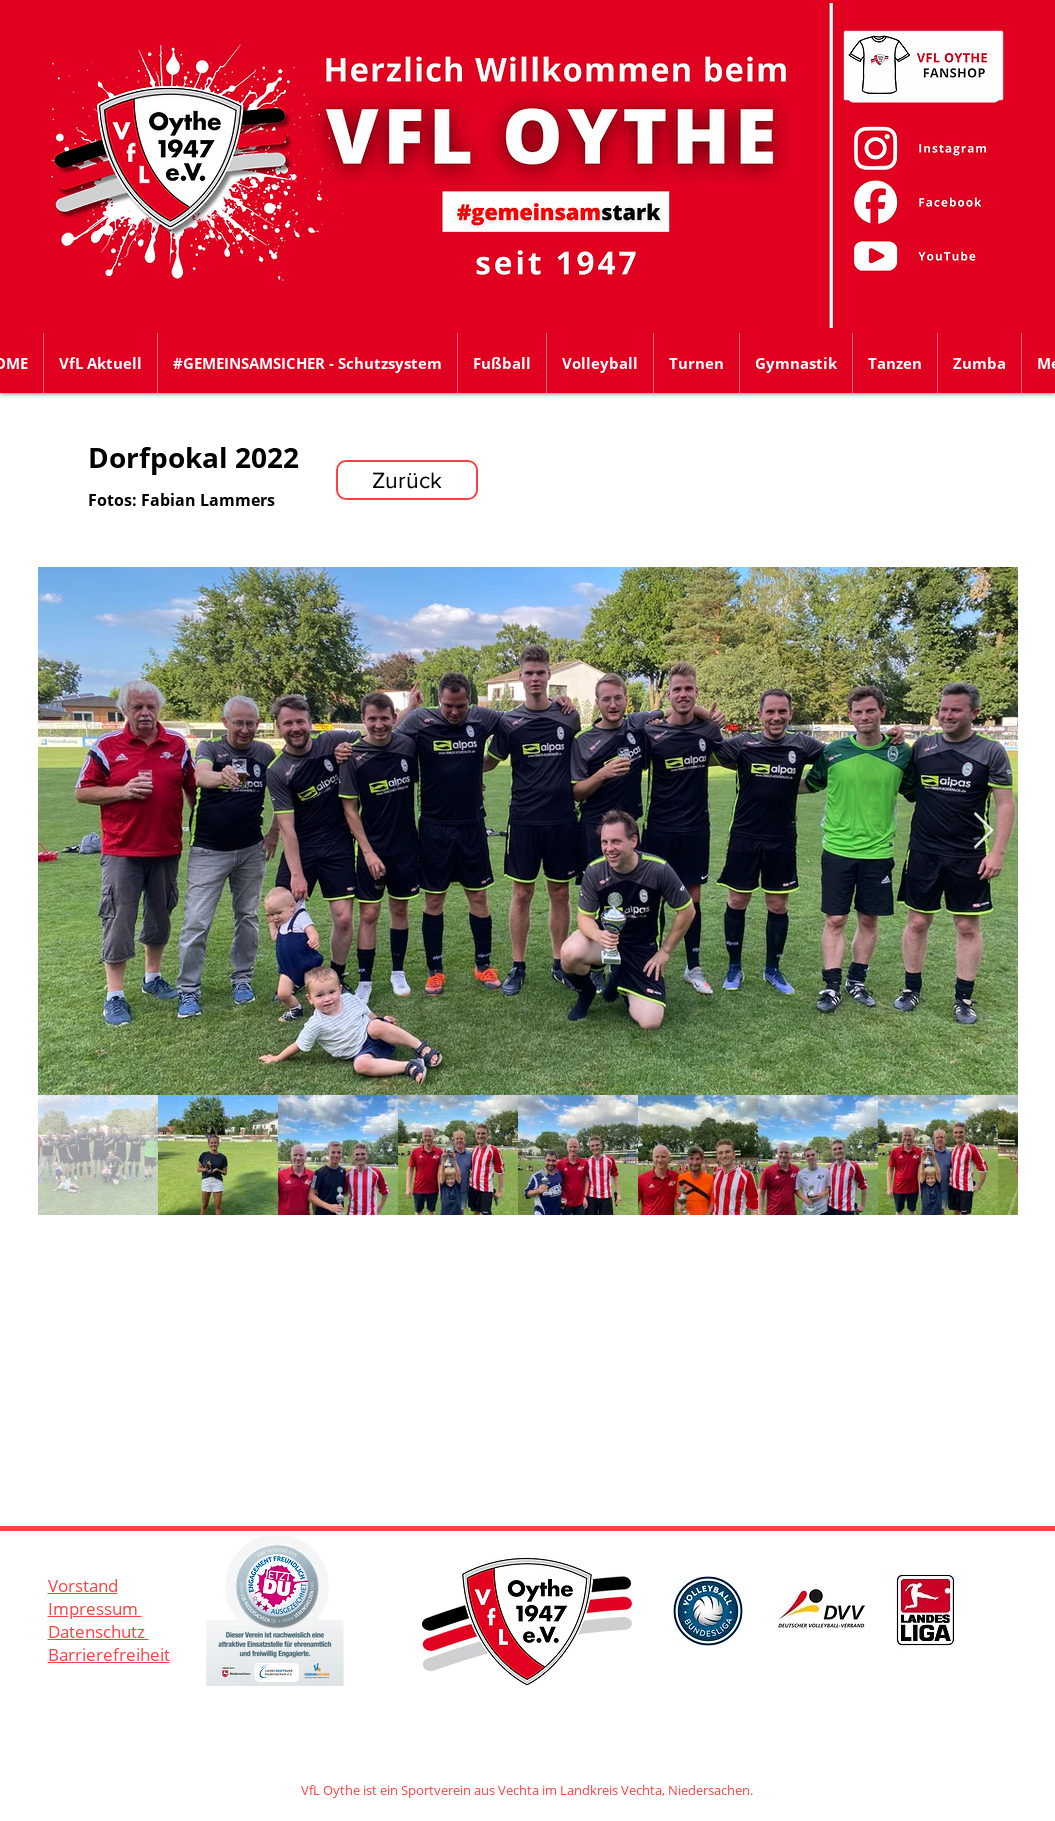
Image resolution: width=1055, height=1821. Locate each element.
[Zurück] (407, 480)
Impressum (95, 1608)
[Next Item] (983, 831)
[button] (502, 363)
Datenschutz (98, 1631)
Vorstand (83, 1585)
